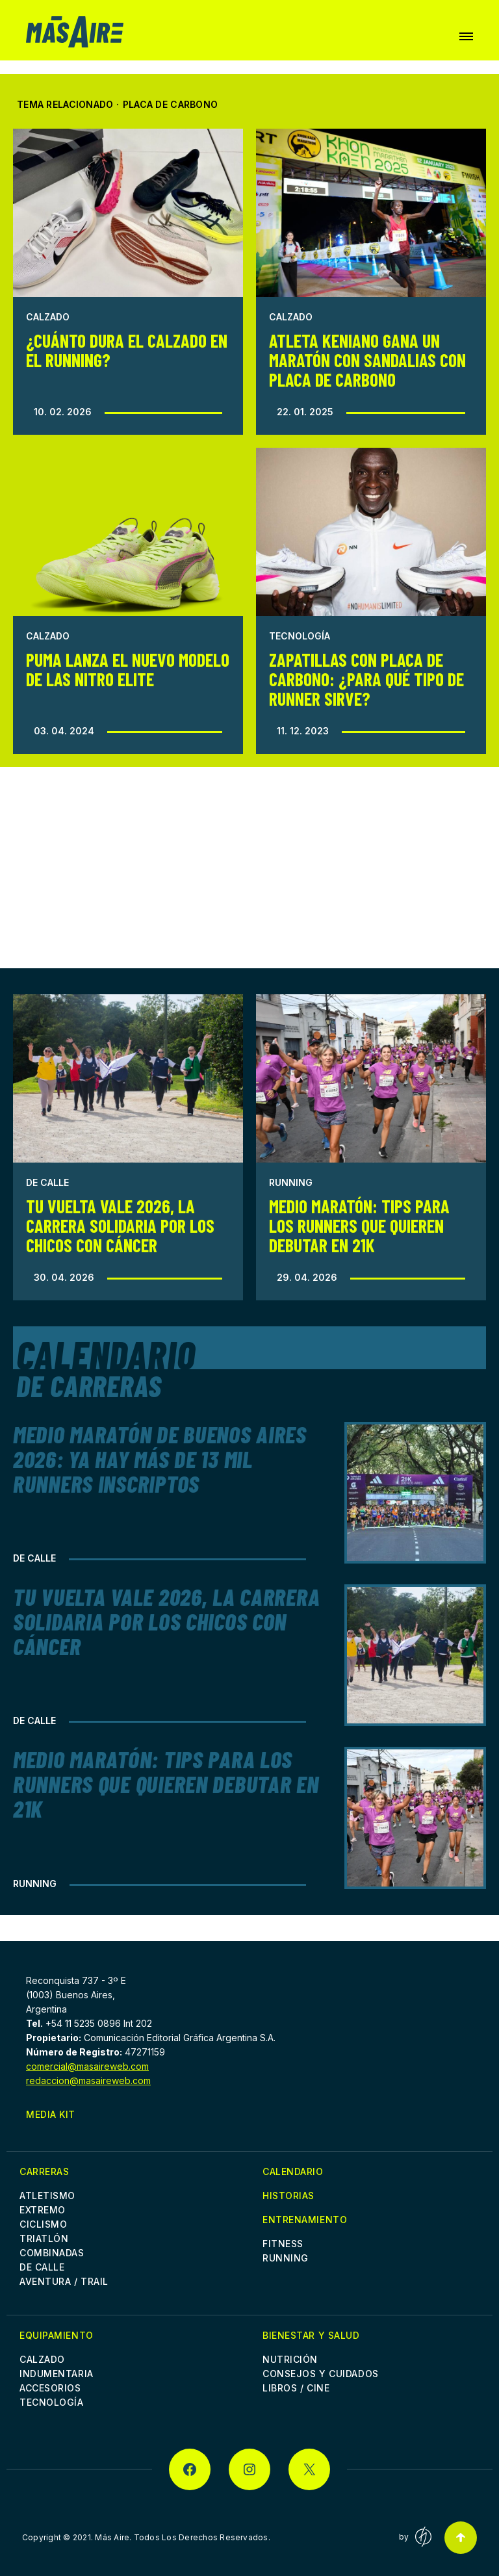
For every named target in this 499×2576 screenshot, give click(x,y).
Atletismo (47, 2195)
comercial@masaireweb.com (87, 2066)
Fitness (282, 2243)
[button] (466, 36)
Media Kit (50, 2114)
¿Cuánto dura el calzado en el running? (126, 350)
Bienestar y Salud (311, 2335)
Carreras (44, 2171)
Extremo (42, 2209)
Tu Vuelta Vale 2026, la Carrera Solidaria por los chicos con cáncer (120, 1225)
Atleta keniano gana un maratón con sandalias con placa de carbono (367, 360)
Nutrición (290, 2359)
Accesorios (50, 2387)
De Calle (47, 1182)
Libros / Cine (295, 2387)
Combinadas (51, 2252)
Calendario (293, 2171)
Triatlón (43, 2238)
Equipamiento (56, 2335)
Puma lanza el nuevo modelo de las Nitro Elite (127, 669)
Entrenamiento (304, 2219)
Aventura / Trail (64, 2281)
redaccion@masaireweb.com (88, 2080)
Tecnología (299, 635)
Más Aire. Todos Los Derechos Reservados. (182, 2537)
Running (291, 1182)
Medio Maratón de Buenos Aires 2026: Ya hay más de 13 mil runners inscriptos (160, 1458)
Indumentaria (56, 2373)
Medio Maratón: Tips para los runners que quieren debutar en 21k (359, 1225)
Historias (288, 2195)
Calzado (48, 316)
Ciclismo (43, 2224)
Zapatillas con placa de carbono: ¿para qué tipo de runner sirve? (366, 679)
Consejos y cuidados (320, 2373)
